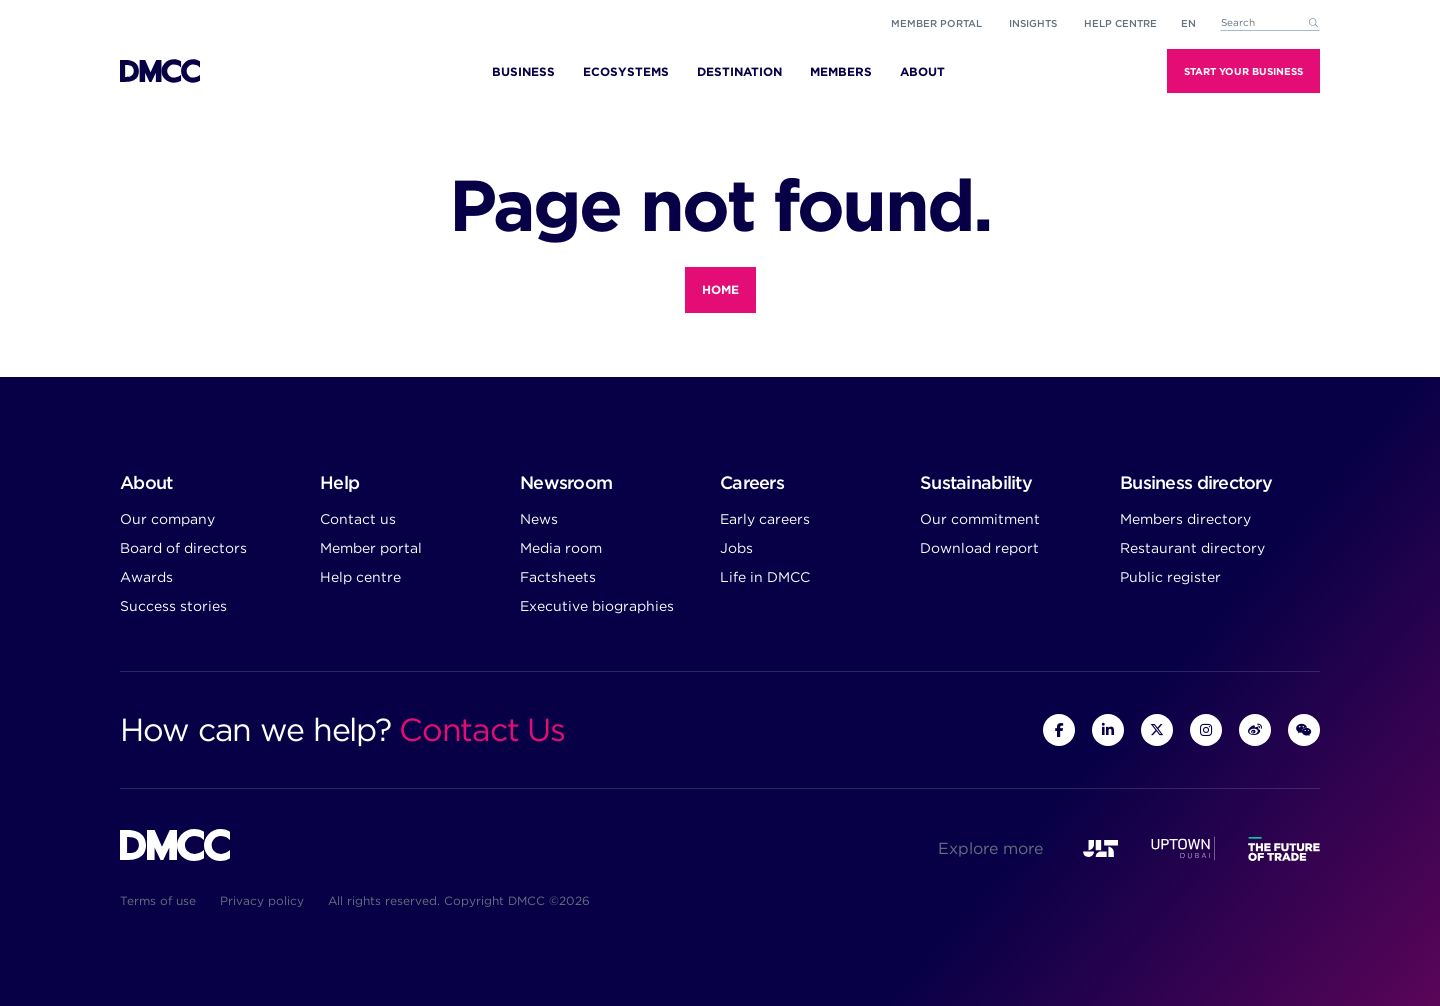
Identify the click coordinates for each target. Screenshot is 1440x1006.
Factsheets (558, 577)
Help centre (360, 577)
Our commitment (980, 519)
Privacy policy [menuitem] (262, 900)
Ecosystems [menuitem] (626, 71)
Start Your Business (1243, 71)
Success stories (173, 606)
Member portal (936, 23)
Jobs (736, 548)
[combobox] (1270, 23)
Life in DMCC (765, 577)
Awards (146, 577)
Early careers (765, 519)
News (539, 519)
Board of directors (183, 548)
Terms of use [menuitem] (158, 900)
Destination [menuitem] (739, 71)
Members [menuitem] (841, 71)
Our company (167, 519)
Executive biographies (597, 606)
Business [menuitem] (523, 71)
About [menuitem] (922, 71)
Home (720, 289)
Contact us (358, 519)
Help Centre (1120, 23)
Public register (1170, 577)
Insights (1033, 23)
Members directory (1185, 519)
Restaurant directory (1192, 548)
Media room (561, 548)
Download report (979, 548)
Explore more (990, 848)
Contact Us (481, 729)
